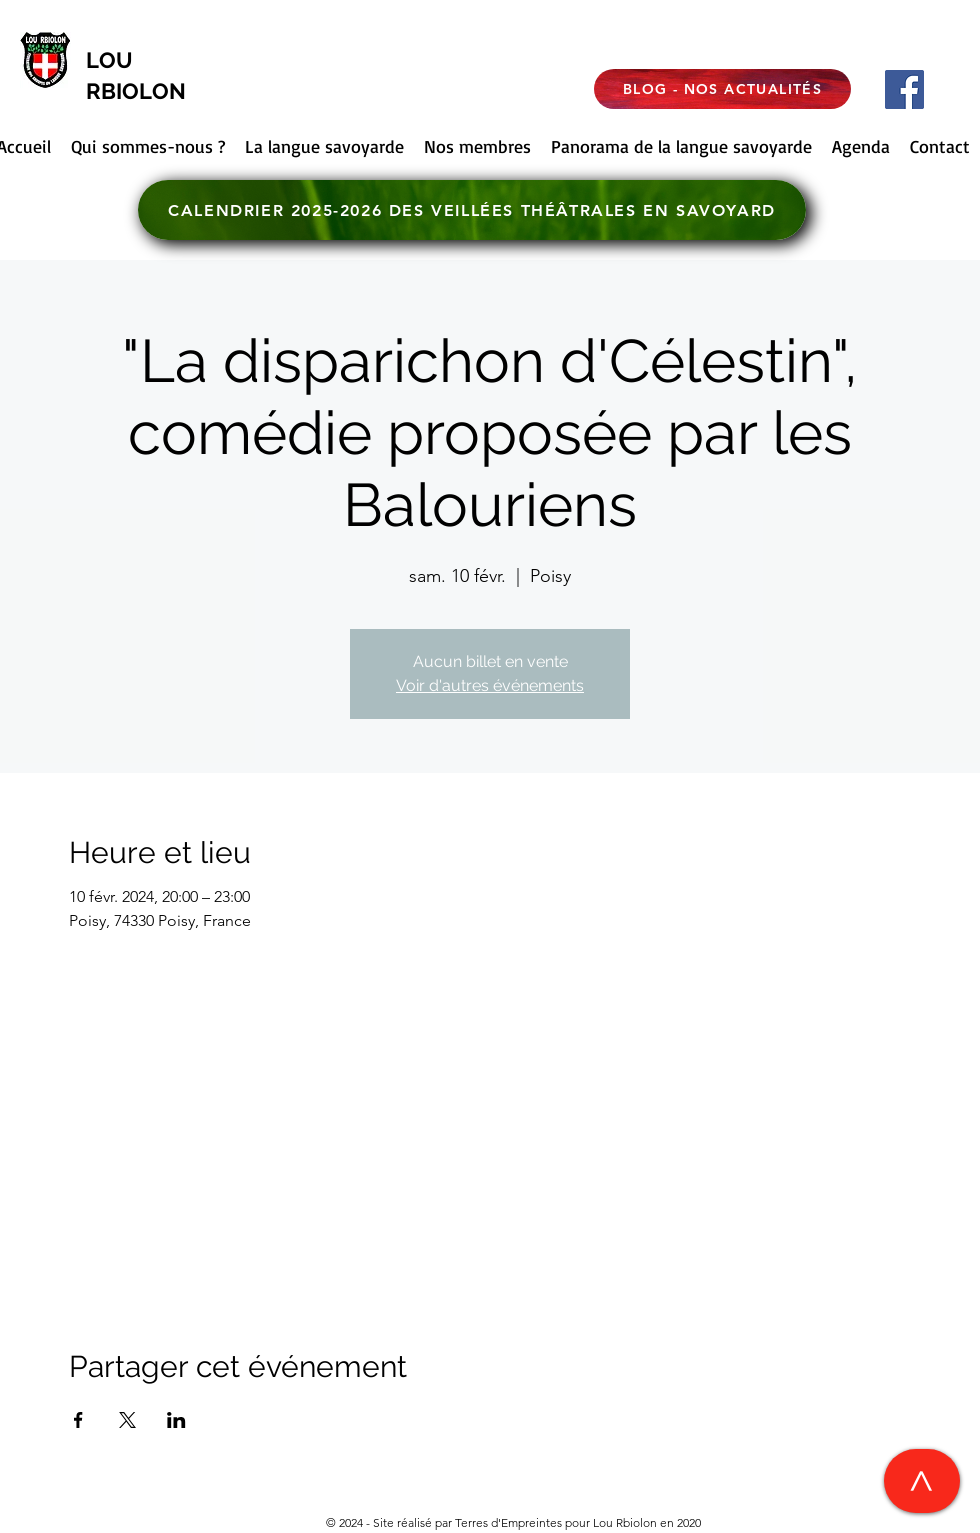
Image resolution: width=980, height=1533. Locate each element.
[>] (922, 1481)
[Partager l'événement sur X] (127, 1420)
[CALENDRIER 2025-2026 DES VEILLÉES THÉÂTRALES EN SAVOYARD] (472, 210)
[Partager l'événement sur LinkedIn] (176, 1420)
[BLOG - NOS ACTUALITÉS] (722, 89)
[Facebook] (904, 89)
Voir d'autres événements (490, 685)
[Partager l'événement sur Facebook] (78, 1420)
